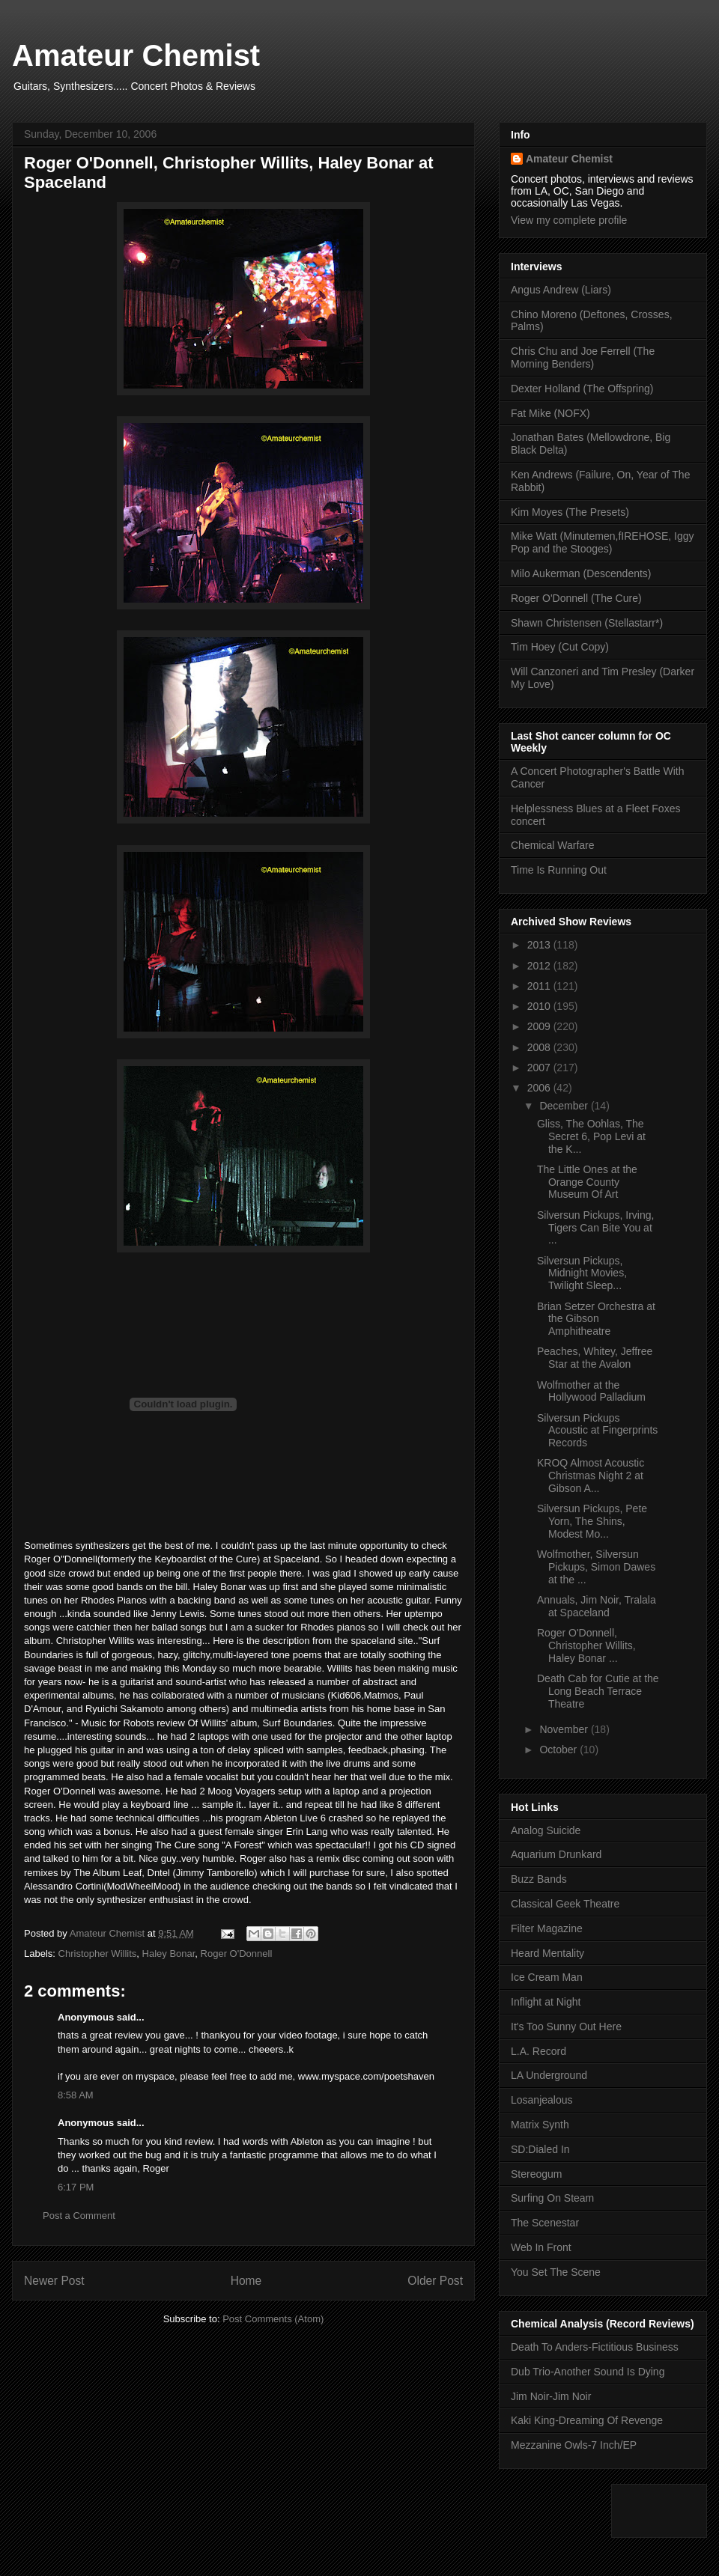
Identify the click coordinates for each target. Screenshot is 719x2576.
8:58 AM (76, 2095)
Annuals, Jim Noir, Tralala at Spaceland (596, 1606)
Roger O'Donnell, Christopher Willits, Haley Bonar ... (586, 1645)
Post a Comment (79, 2215)
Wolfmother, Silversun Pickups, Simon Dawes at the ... (596, 1567)
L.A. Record (538, 2051)
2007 (540, 1068)
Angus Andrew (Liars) (561, 290)
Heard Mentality (547, 1953)
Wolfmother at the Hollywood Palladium (591, 1391)
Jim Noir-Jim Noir (551, 2396)
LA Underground (549, 2075)
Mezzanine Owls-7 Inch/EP (574, 2445)
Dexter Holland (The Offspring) (582, 389)
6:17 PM (76, 2187)
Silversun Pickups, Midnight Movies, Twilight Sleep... (582, 1273)
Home (246, 2280)
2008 (540, 1047)
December (564, 1106)
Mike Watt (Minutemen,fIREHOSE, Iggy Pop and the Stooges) (602, 542)
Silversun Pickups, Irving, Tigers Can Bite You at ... (595, 1227)
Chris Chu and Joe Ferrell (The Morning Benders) (583, 357)
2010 (540, 1006)
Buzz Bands (539, 1879)
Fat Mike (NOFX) (550, 413)
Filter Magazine (547, 1928)
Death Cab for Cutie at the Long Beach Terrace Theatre (598, 1691)
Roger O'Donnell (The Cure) (576, 598)
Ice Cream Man (547, 1977)
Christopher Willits (97, 1953)
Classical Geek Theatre (565, 1904)
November (564, 1729)
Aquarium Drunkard (556, 1854)
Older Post (435, 2280)
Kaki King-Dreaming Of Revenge (587, 2420)
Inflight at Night (545, 2002)
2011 (540, 986)
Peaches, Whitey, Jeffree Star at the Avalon (594, 1357)
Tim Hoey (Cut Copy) (560, 647)
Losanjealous (542, 2100)
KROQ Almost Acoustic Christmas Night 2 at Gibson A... (590, 1475)
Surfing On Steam (552, 2198)
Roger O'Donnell (237, 1953)
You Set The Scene (556, 2272)
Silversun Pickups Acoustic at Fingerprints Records (597, 1430)
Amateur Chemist (136, 55)
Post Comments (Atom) (273, 2318)
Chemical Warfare (553, 845)
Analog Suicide (545, 1830)
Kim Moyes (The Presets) (570, 512)
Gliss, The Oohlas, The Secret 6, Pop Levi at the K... (591, 1136)
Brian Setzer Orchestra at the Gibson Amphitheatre (596, 1319)
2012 (540, 966)
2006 (540, 1088)
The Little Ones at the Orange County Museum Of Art (587, 1182)
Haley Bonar (168, 1953)
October (559, 1750)
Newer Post (54, 2280)
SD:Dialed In (540, 2149)
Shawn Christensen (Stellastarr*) (587, 623)
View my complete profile (569, 220)
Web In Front (541, 2247)
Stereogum (536, 2174)
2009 (540, 1026)
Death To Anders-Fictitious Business (595, 2347)
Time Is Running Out (559, 870)
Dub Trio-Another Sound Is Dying (587, 2372)
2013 (540, 945)
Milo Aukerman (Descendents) (581, 573)
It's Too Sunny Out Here (566, 2027)
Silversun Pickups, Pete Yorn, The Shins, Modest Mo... (592, 1521)
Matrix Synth (540, 2125)
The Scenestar (545, 2223)
